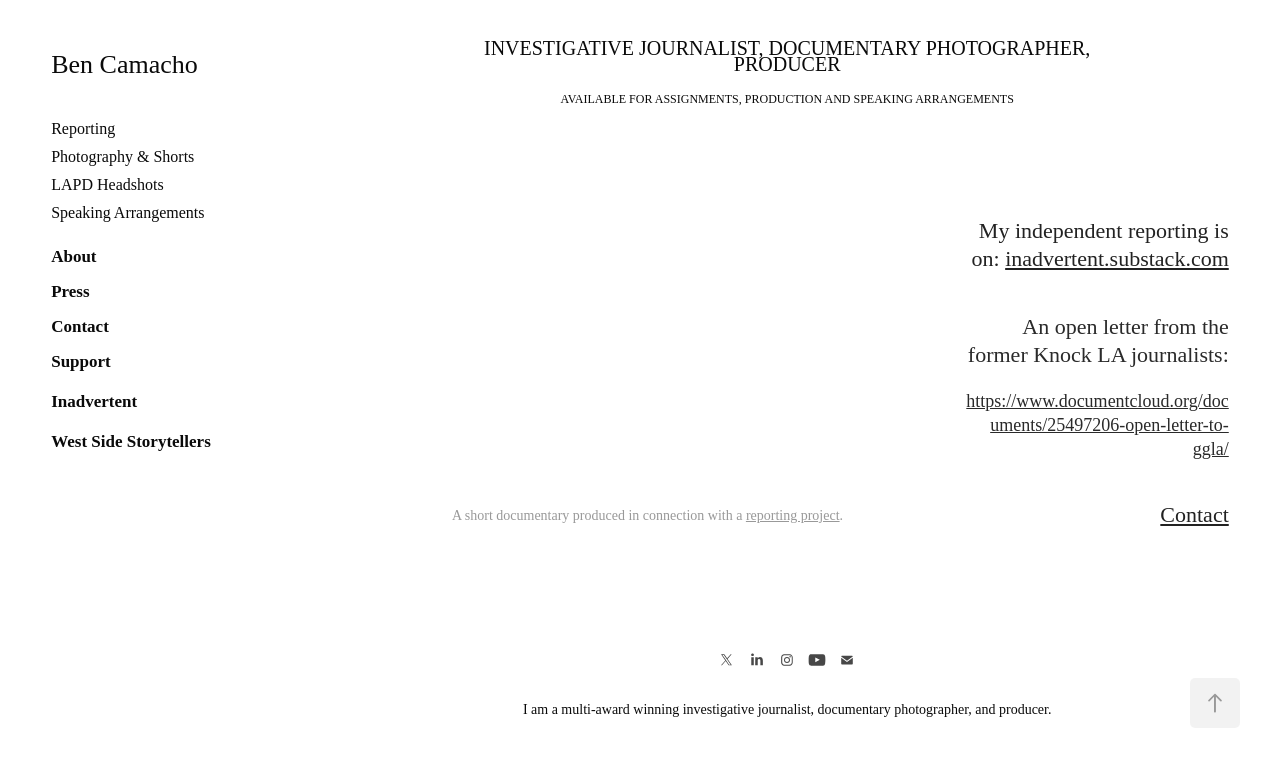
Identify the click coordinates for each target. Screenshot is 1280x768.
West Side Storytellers (131, 441)
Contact (80, 326)
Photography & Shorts (122, 156)
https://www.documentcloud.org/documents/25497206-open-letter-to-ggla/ (1097, 425)
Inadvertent (94, 401)
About (73, 256)
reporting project (793, 515)
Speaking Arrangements (127, 212)
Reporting (83, 128)
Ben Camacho (124, 64)
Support (81, 361)
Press (70, 291)
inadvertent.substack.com (1117, 258)
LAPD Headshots (107, 184)
